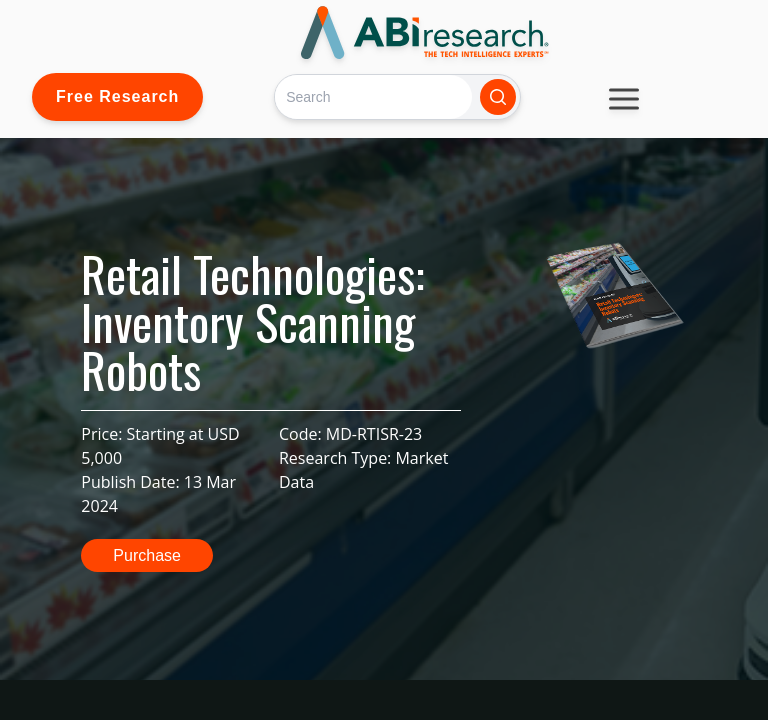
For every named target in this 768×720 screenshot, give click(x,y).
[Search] (373, 96)
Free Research (117, 96)
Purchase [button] (147, 555)
